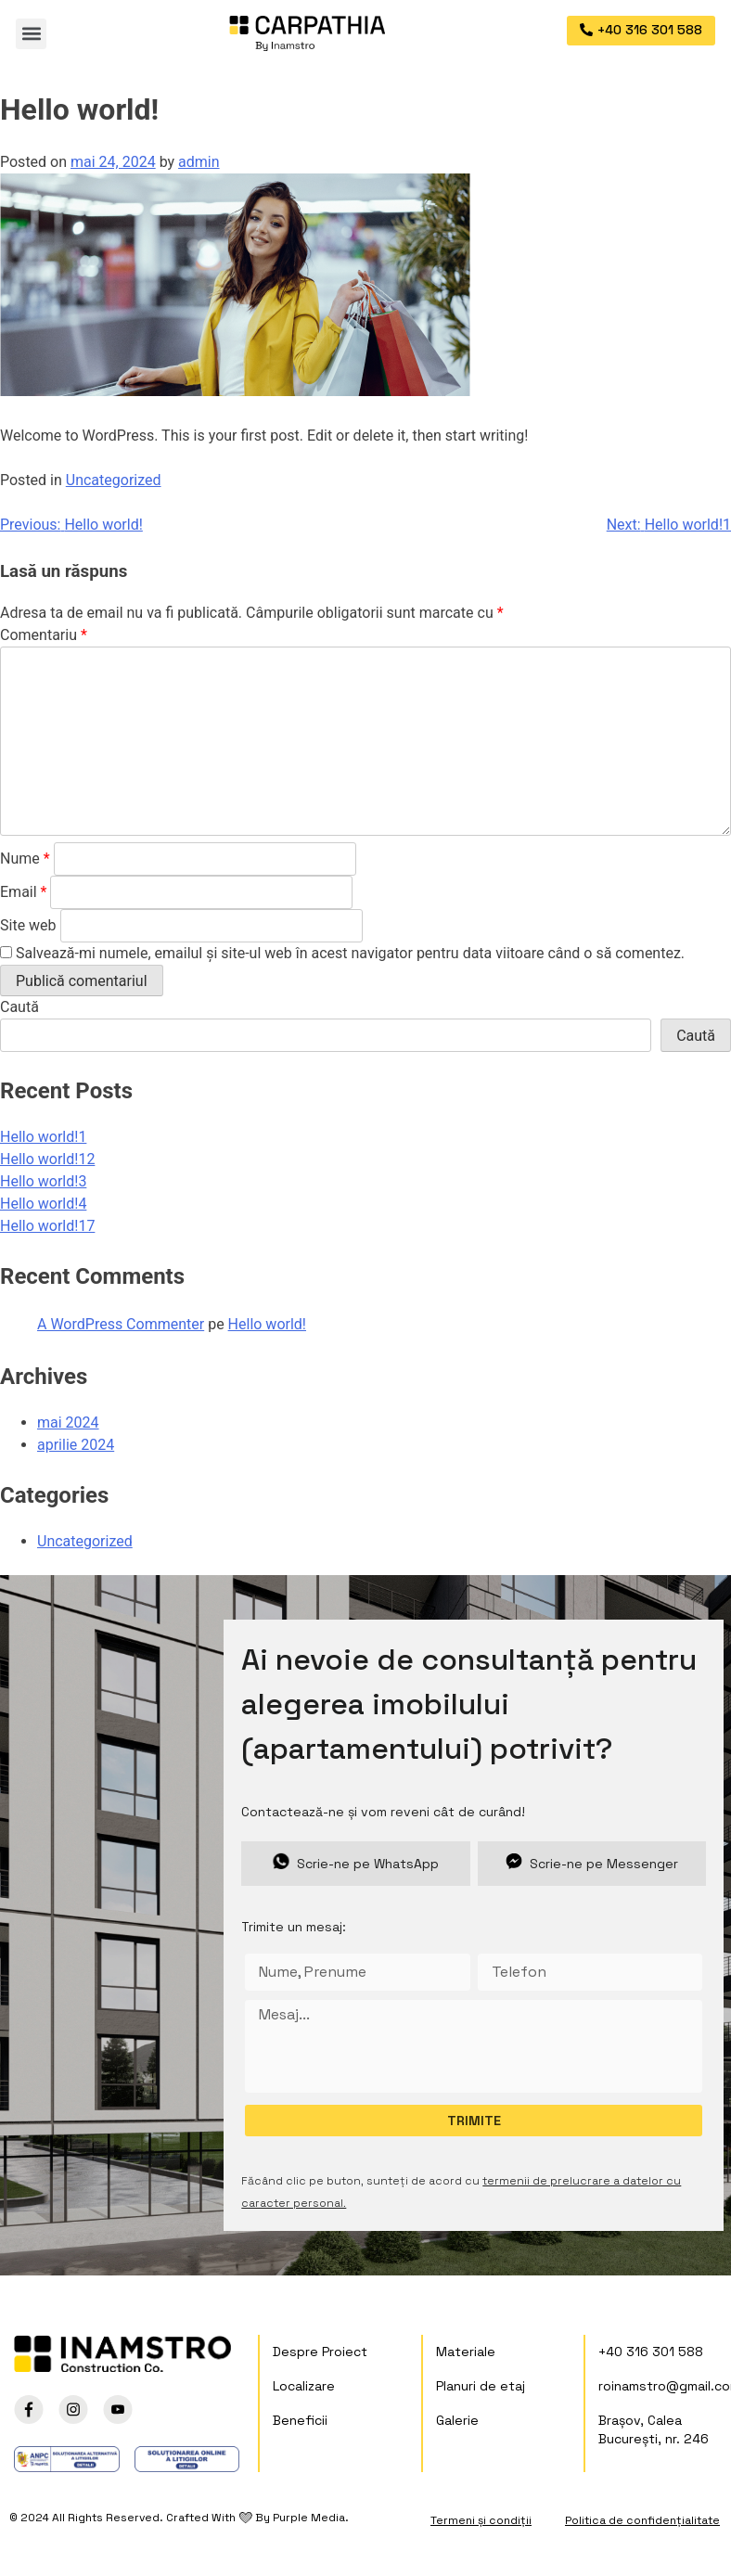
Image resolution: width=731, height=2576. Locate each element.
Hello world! (267, 1324)
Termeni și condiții (481, 2520)
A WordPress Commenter (120, 1324)
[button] (31, 34)
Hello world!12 (47, 1159)
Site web (28, 925)
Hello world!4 (43, 1203)
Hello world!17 (47, 1226)
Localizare (304, 2385)
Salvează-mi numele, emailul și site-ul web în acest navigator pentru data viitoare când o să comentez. (350, 953)
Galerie (457, 2420)
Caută (19, 1007)
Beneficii (300, 2420)
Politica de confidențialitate (642, 2520)
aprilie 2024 (75, 1445)
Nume (25, 858)
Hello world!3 (43, 1181)
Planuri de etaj (480, 2385)
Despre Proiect (320, 2351)
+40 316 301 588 (650, 2351)
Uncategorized (113, 480)
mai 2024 (68, 1422)
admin (198, 162)
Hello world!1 (43, 1137)
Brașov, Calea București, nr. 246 (653, 2429)
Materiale (465, 2351)
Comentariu (43, 635)
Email (23, 892)
